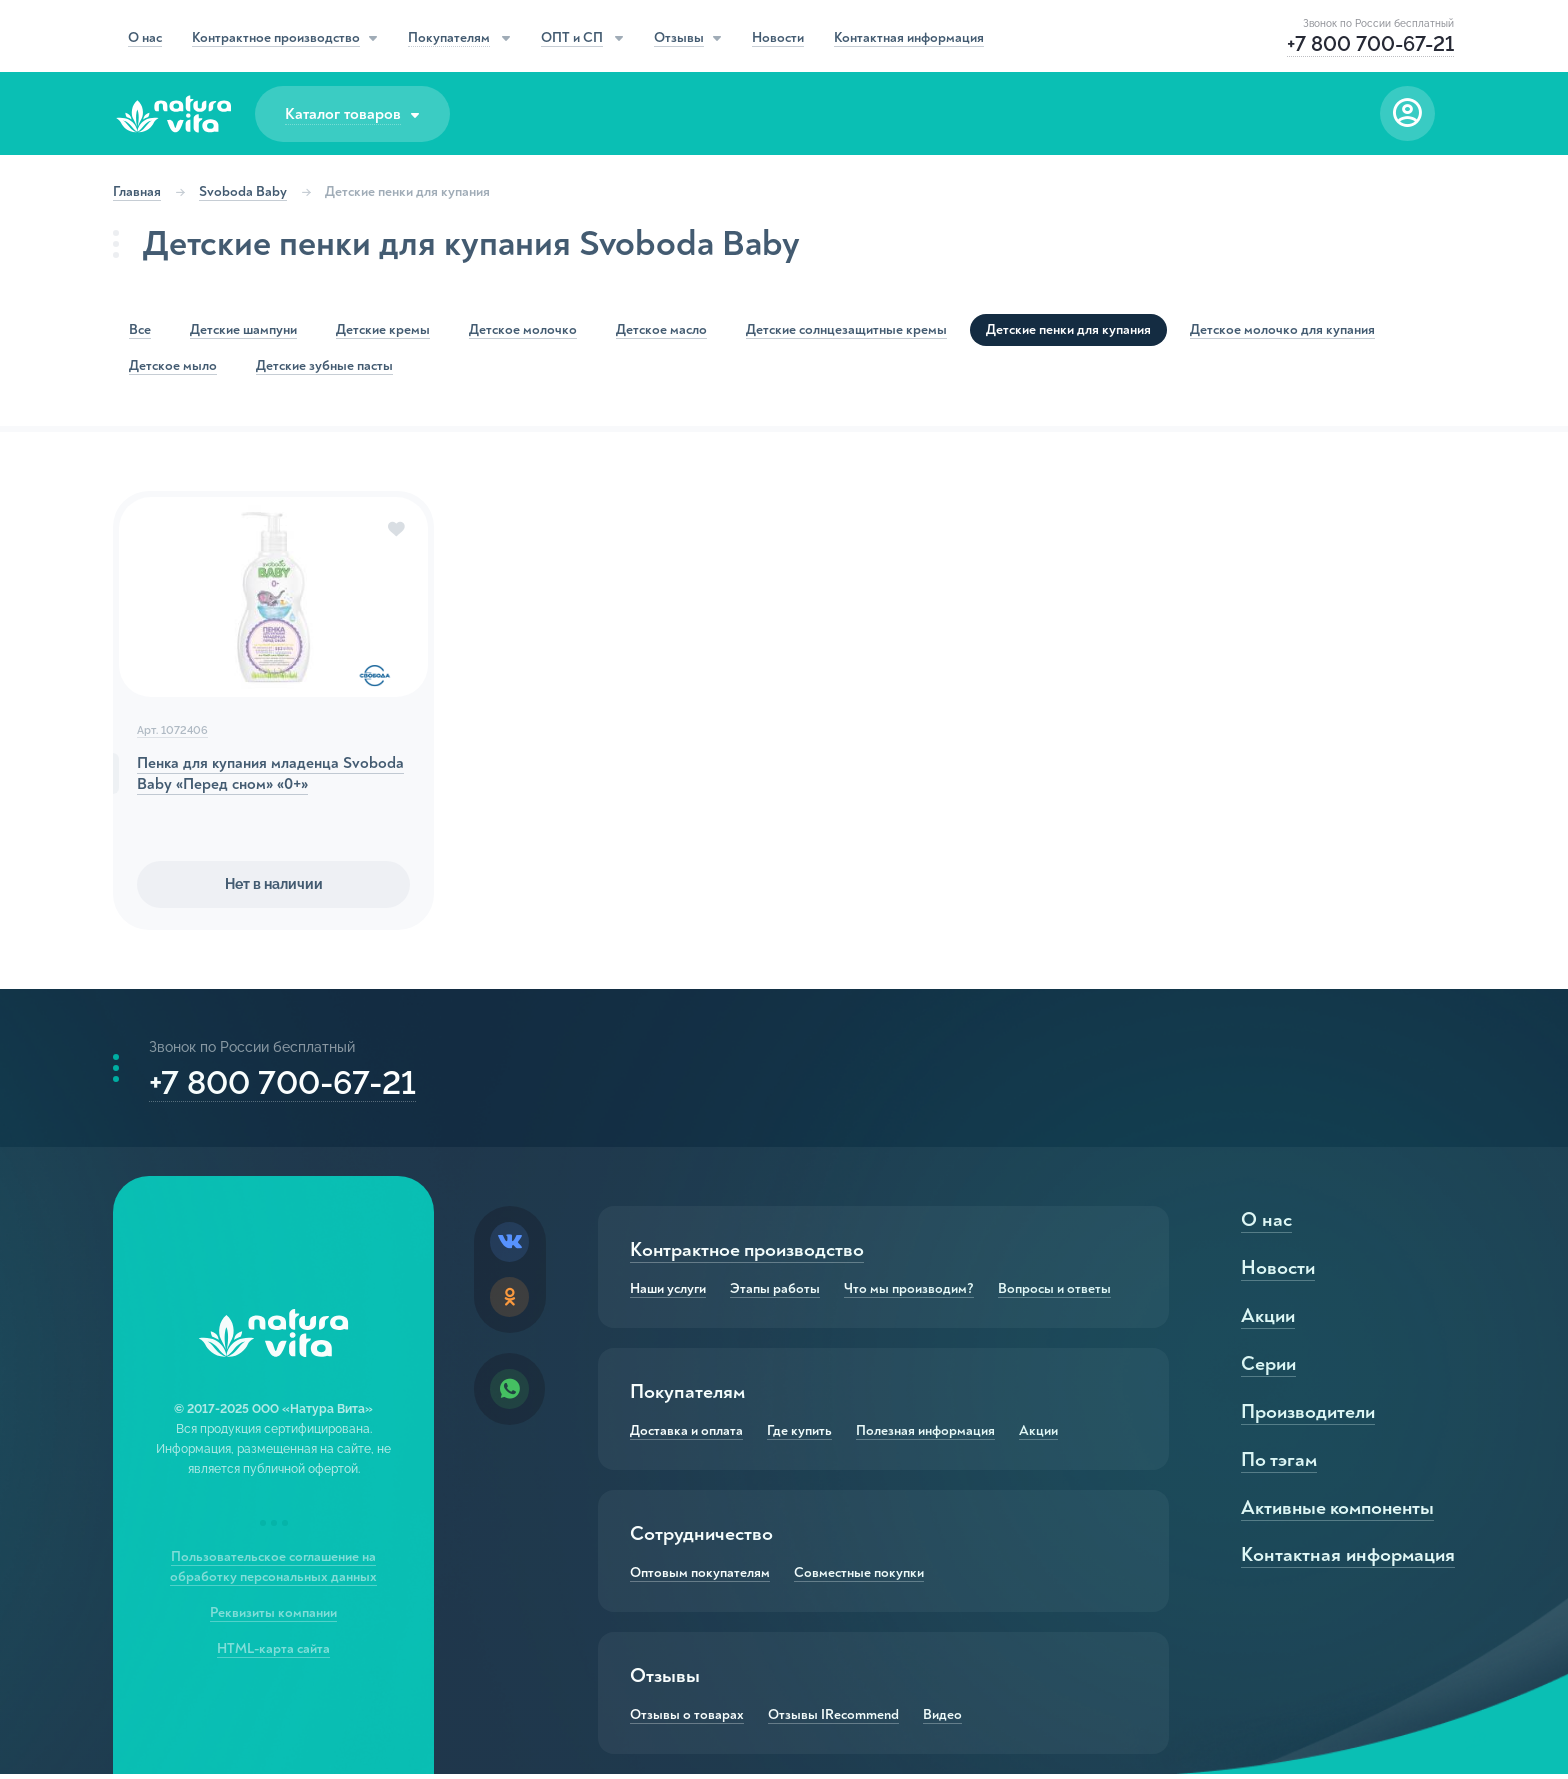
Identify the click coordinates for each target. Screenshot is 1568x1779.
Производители (1307, 1416)
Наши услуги (668, 1294)
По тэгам (1278, 1464)
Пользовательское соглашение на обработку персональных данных (274, 1571)
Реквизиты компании (274, 1617)
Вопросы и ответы (1054, 1294)
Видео (942, 1720)
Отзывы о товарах (687, 1720)
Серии (1267, 1368)
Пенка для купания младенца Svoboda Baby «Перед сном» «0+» (271, 776)
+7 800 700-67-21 (283, 1085)
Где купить (799, 1436)
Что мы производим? (909, 1294)
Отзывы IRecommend (833, 1720)
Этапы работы (775, 1294)
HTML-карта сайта (274, 1653)
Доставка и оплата (686, 1436)
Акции (1038, 1436)
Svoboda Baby (244, 191)
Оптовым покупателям (700, 1578)
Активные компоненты (1339, 1512)
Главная (138, 191)
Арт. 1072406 (173, 732)
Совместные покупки (859, 1578)
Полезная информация (925, 1436)
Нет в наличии (274, 886)
